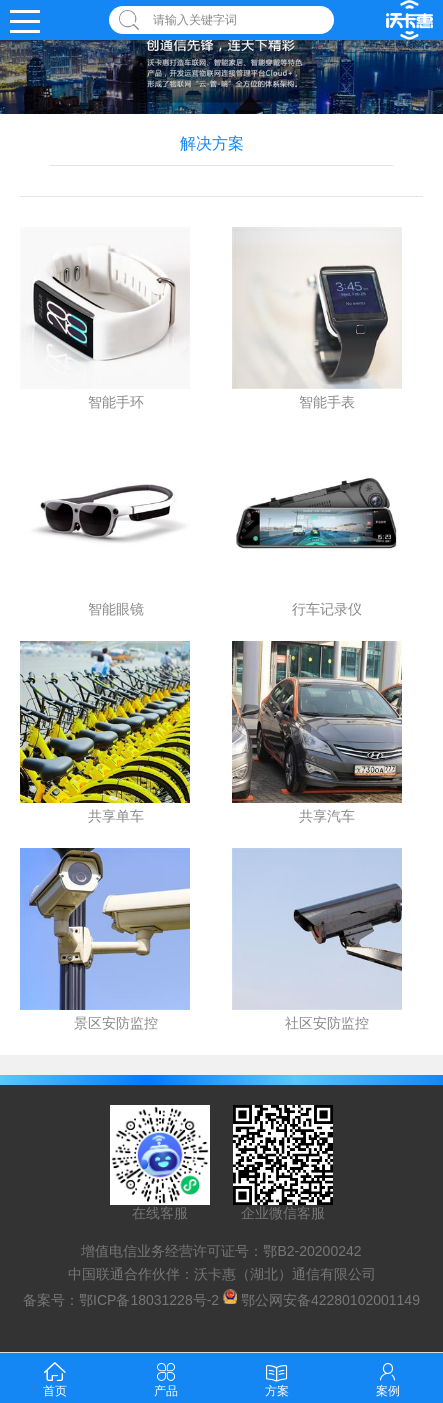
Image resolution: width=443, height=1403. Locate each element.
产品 (166, 1377)
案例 (388, 1377)
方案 (277, 1377)
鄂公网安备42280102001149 (330, 1299)
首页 (55, 1377)
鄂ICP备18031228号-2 (149, 1299)
